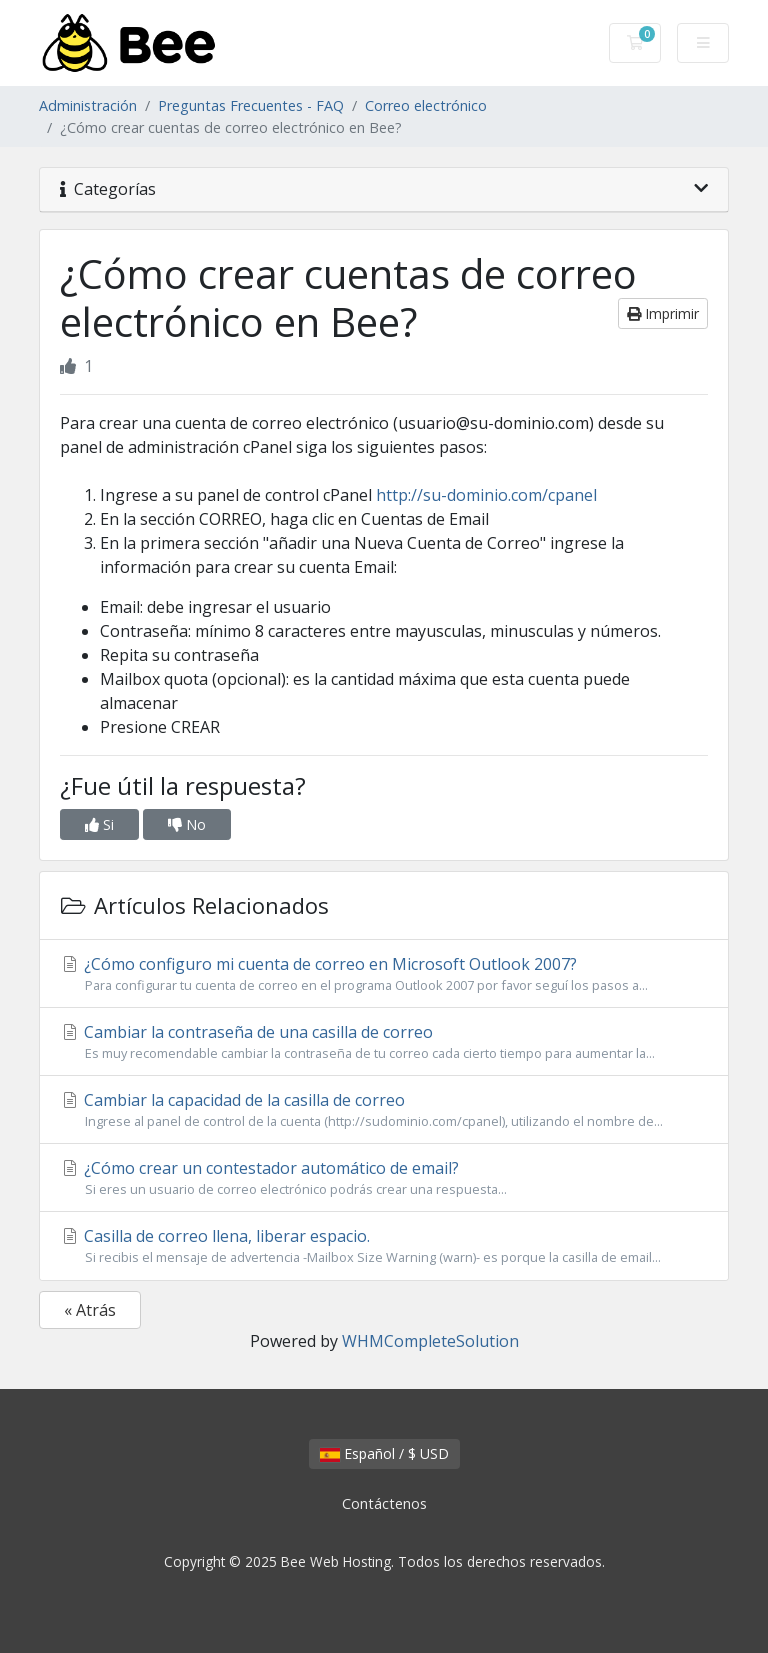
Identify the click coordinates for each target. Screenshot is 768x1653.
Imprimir (663, 313)
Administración (88, 105)
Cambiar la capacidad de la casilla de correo (384, 1110)
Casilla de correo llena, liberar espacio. (384, 1246)
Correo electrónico (426, 105)
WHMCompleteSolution (430, 1341)
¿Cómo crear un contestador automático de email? (384, 1178)
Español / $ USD (384, 1453)
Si (99, 824)
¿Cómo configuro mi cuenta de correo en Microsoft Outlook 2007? (384, 974)
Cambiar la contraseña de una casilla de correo (384, 1042)
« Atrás (90, 1310)
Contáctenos (384, 1503)
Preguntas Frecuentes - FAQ (251, 105)
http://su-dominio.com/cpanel (486, 495)
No (187, 824)
